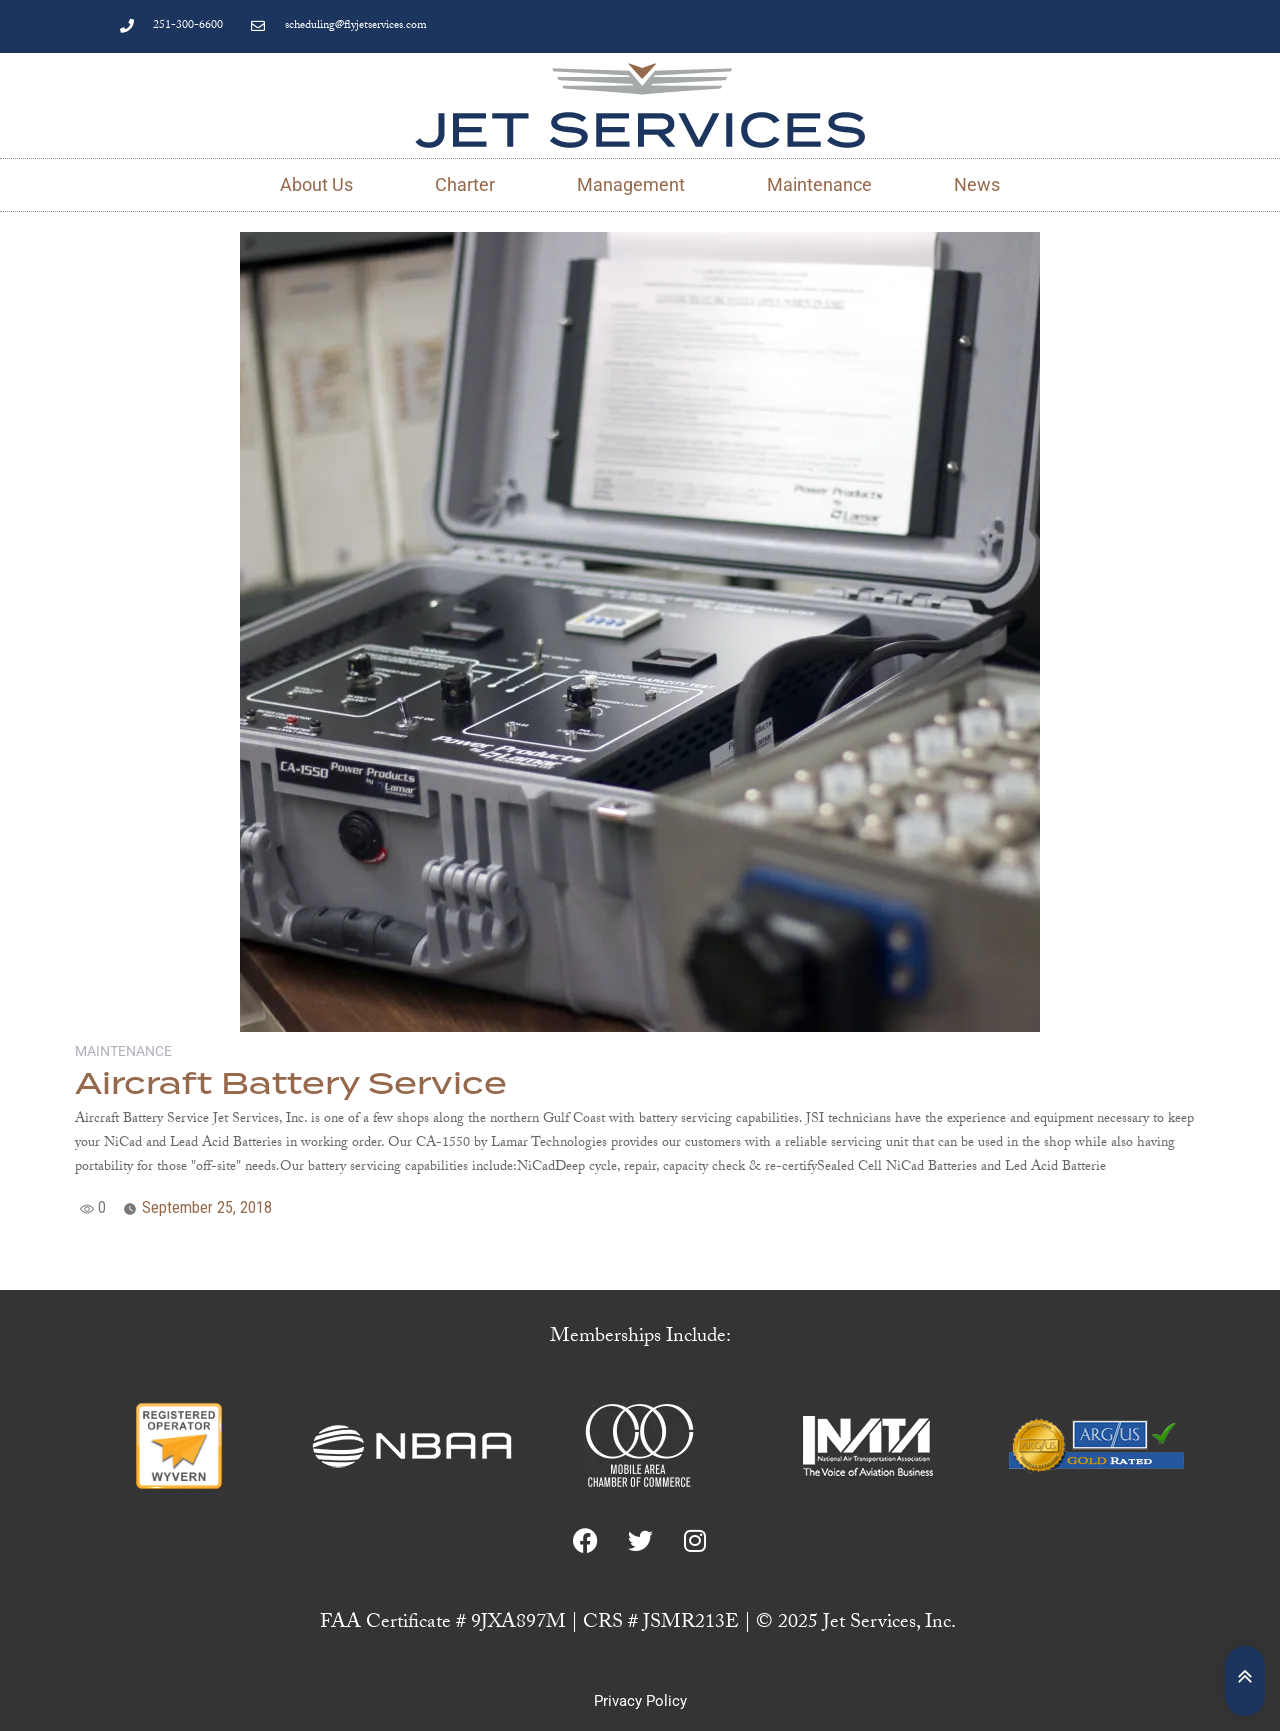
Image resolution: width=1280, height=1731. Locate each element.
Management (631, 184)
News (977, 184)
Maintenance (819, 184)
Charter (465, 184)
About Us (316, 184)
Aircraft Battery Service (291, 1085)
